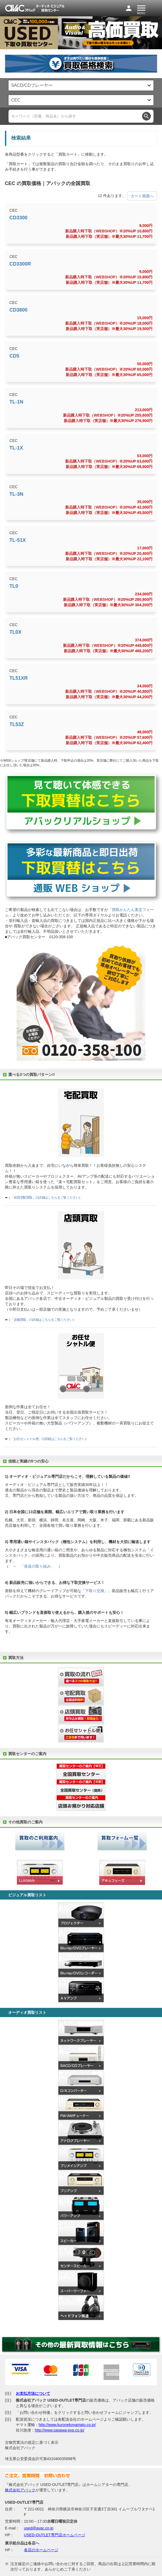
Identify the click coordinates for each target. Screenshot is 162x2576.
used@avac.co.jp (38, 2528)
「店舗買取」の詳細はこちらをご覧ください (42, 1320)
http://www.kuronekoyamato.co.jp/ (67, 2425)
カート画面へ (142, 196)
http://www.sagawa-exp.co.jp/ (59, 2430)
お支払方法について (33, 2393)
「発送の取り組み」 (37, 1566)
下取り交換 (94, 1591)
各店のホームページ (41, 2550)
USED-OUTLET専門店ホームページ (54, 2535)
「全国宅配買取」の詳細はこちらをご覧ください (45, 1197)
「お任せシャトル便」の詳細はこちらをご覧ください (48, 1439)
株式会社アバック (20, 2490)
